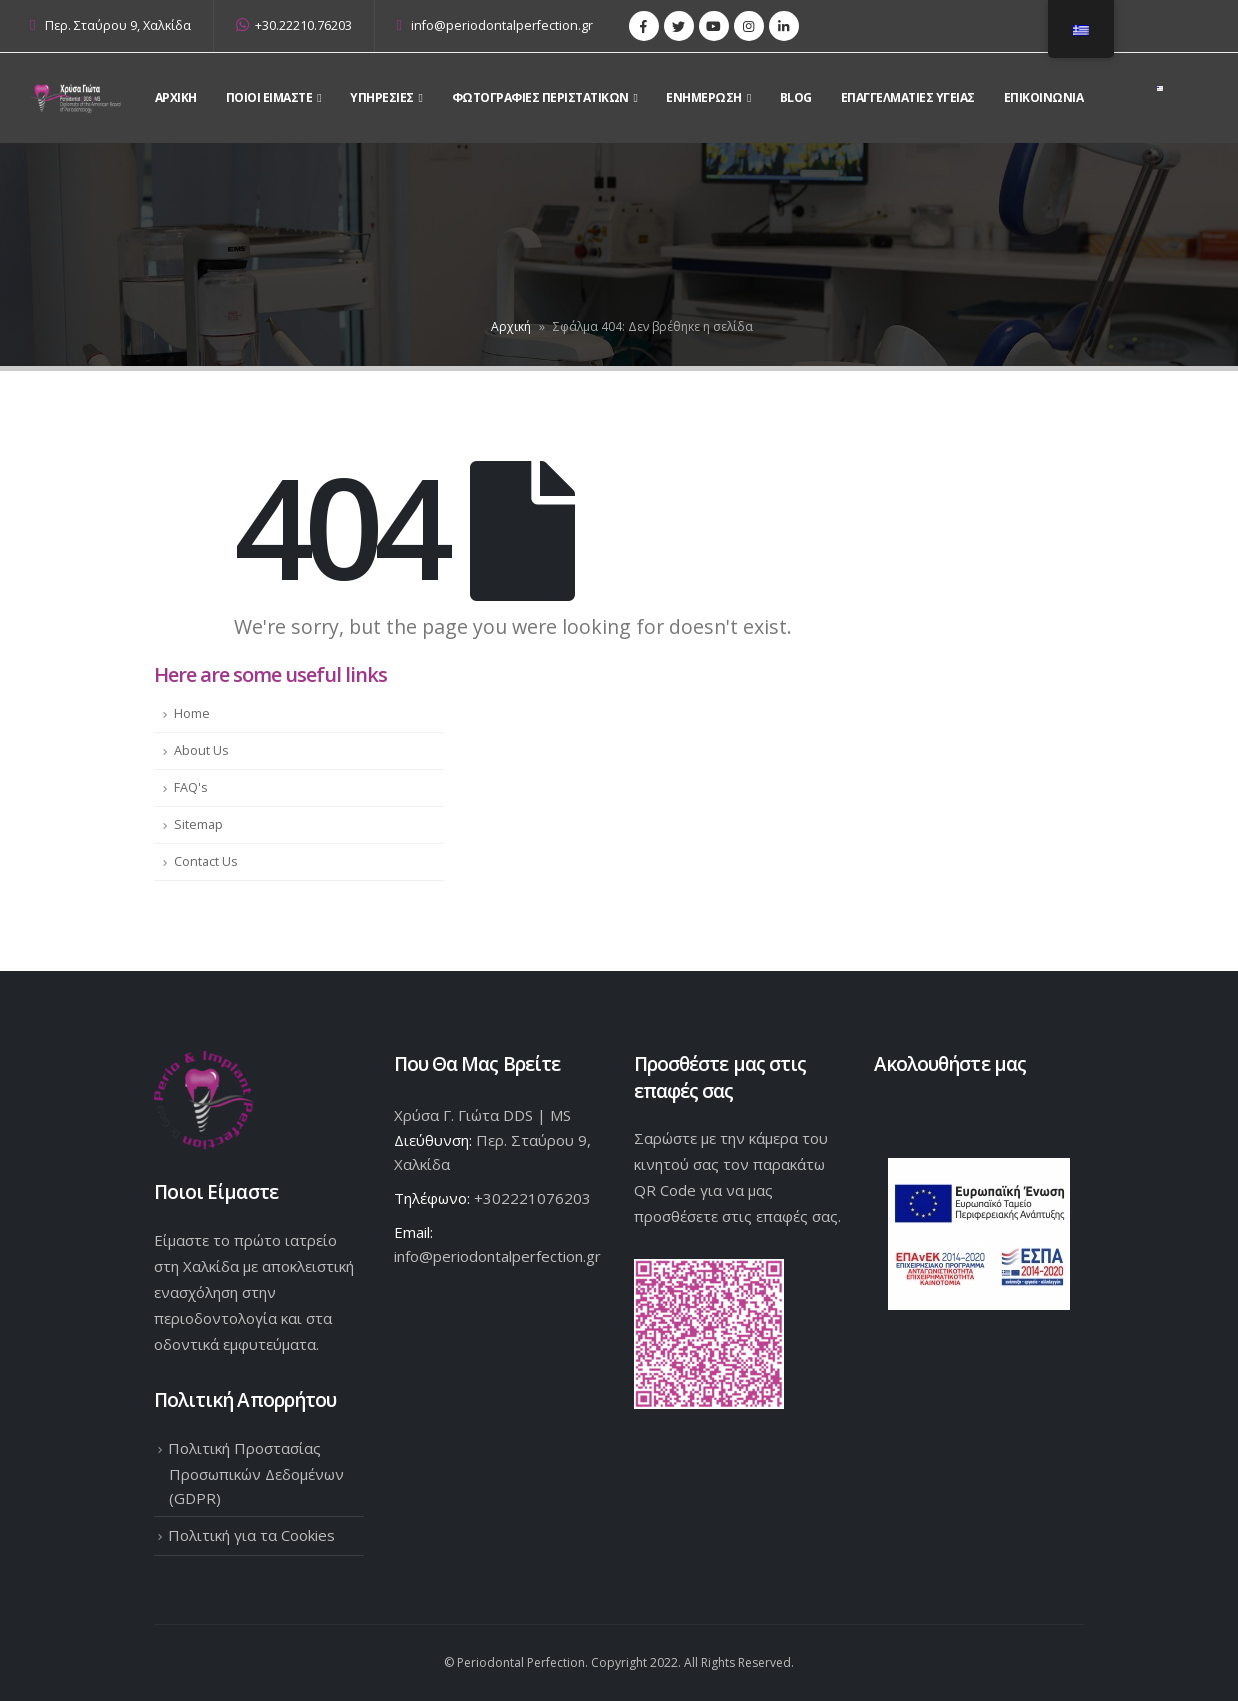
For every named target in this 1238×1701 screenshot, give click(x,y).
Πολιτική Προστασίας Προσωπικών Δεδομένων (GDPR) (256, 1473)
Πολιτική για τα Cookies (251, 1535)
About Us (201, 750)
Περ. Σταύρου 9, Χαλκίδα (118, 25)
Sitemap (198, 824)
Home (192, 713)
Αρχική (511, 326)
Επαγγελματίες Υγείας (908, 97)
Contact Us (206, 861)
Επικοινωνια (1044, 97)
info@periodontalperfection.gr (495, 25)
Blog (796, 97)
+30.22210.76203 (294, 25)
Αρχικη (176, 97)
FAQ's (191, 787)
